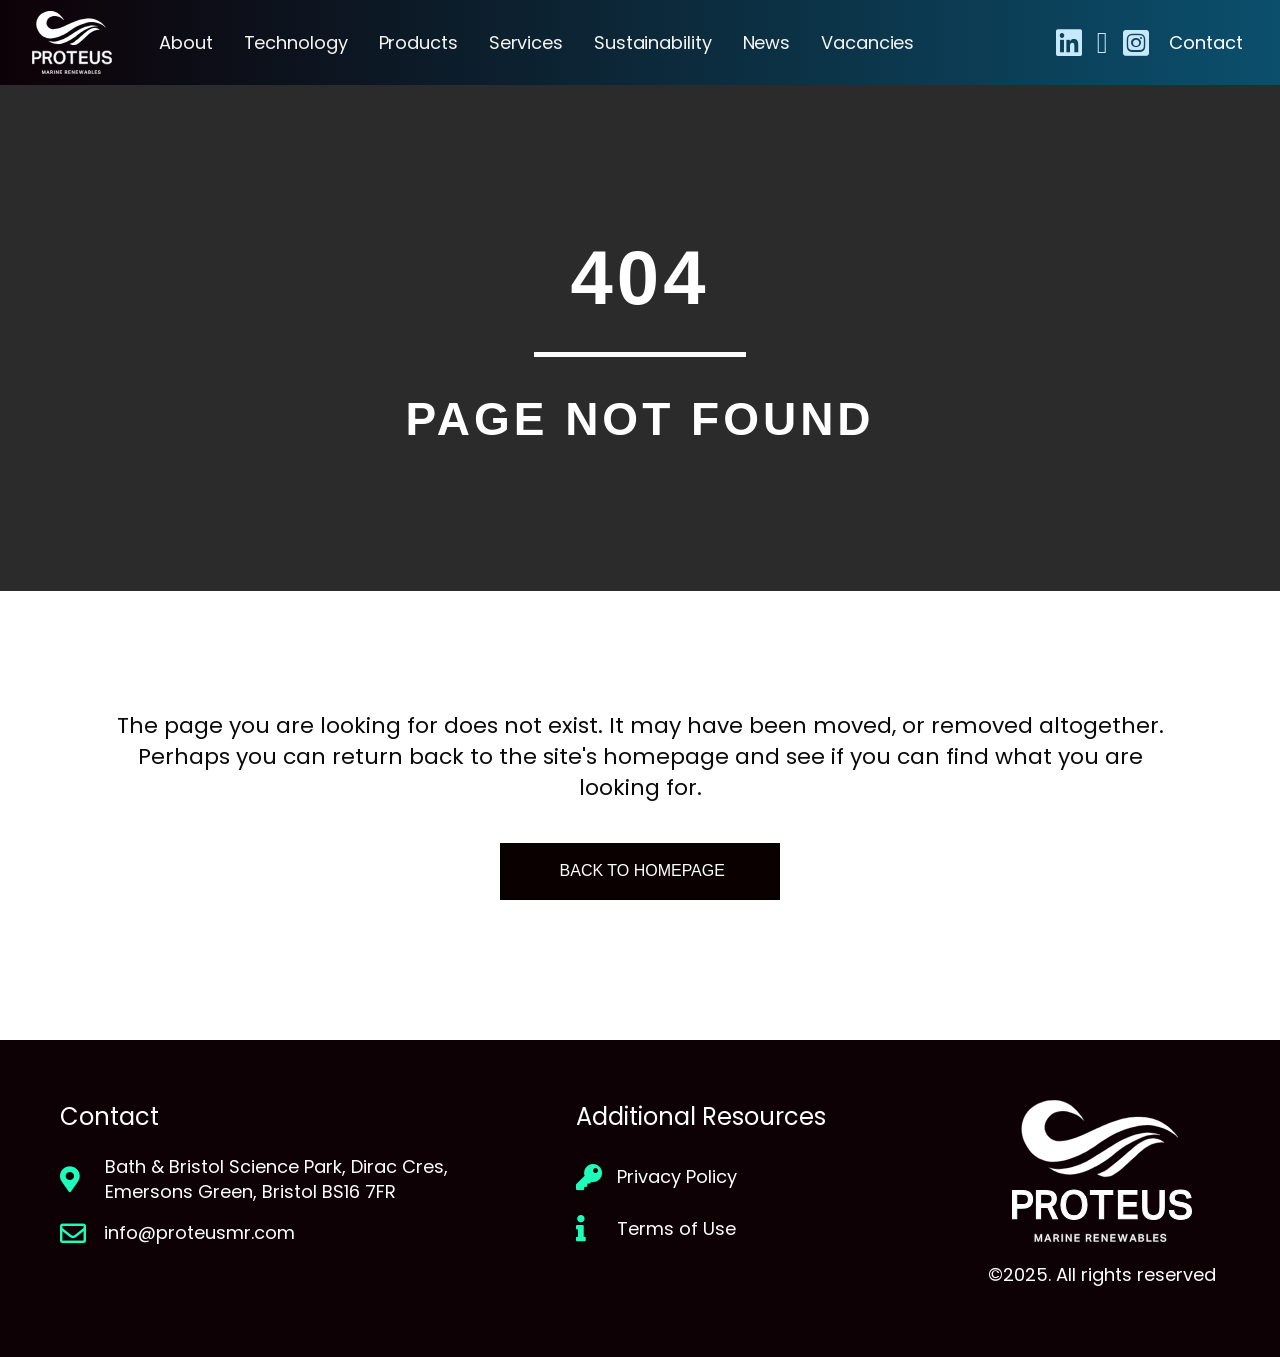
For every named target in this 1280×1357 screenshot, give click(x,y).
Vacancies (867, 42)
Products (418, 42)
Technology (296, 42)
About (186, 42)
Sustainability (653, 42)
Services (526, 42)
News (767, 42)
